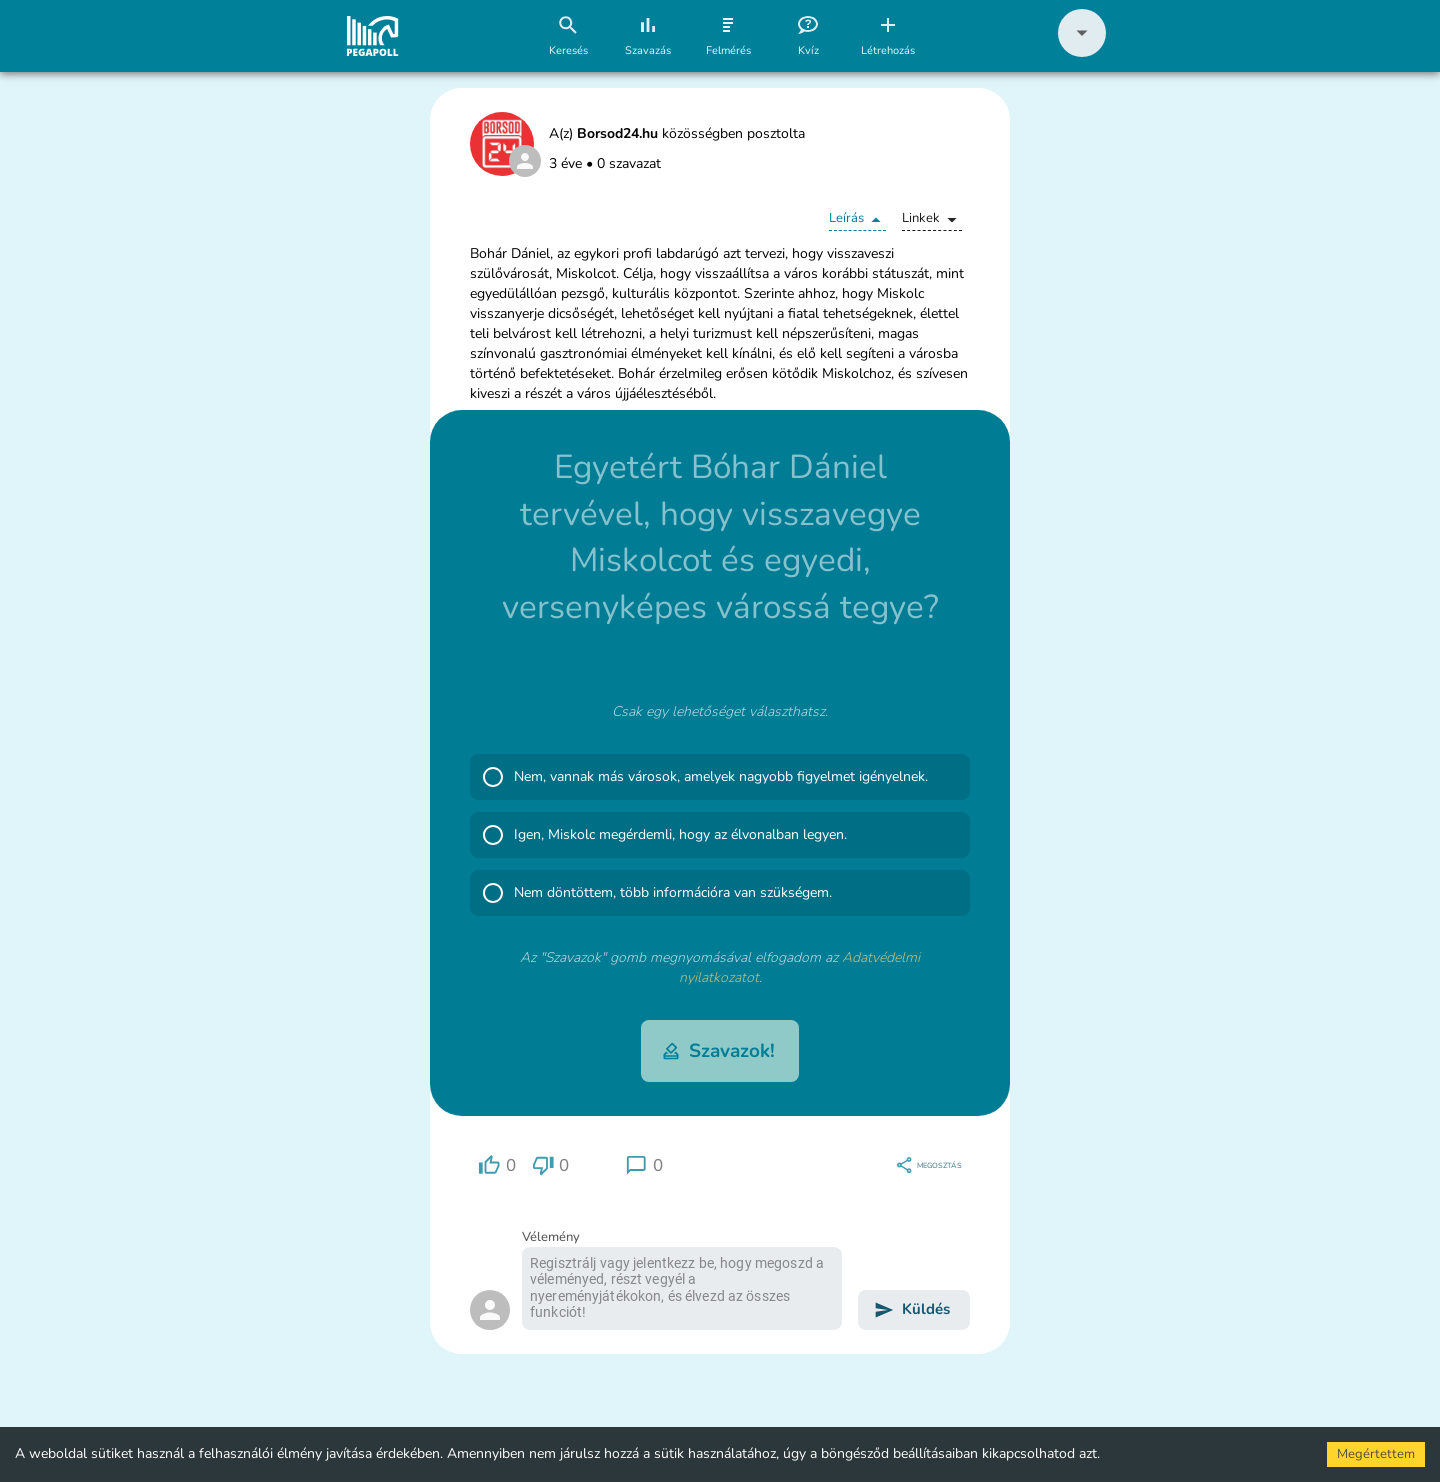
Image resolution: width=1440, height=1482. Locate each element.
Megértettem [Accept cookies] (1376, 1454)
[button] (1082, 52)
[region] (497, 1165)
